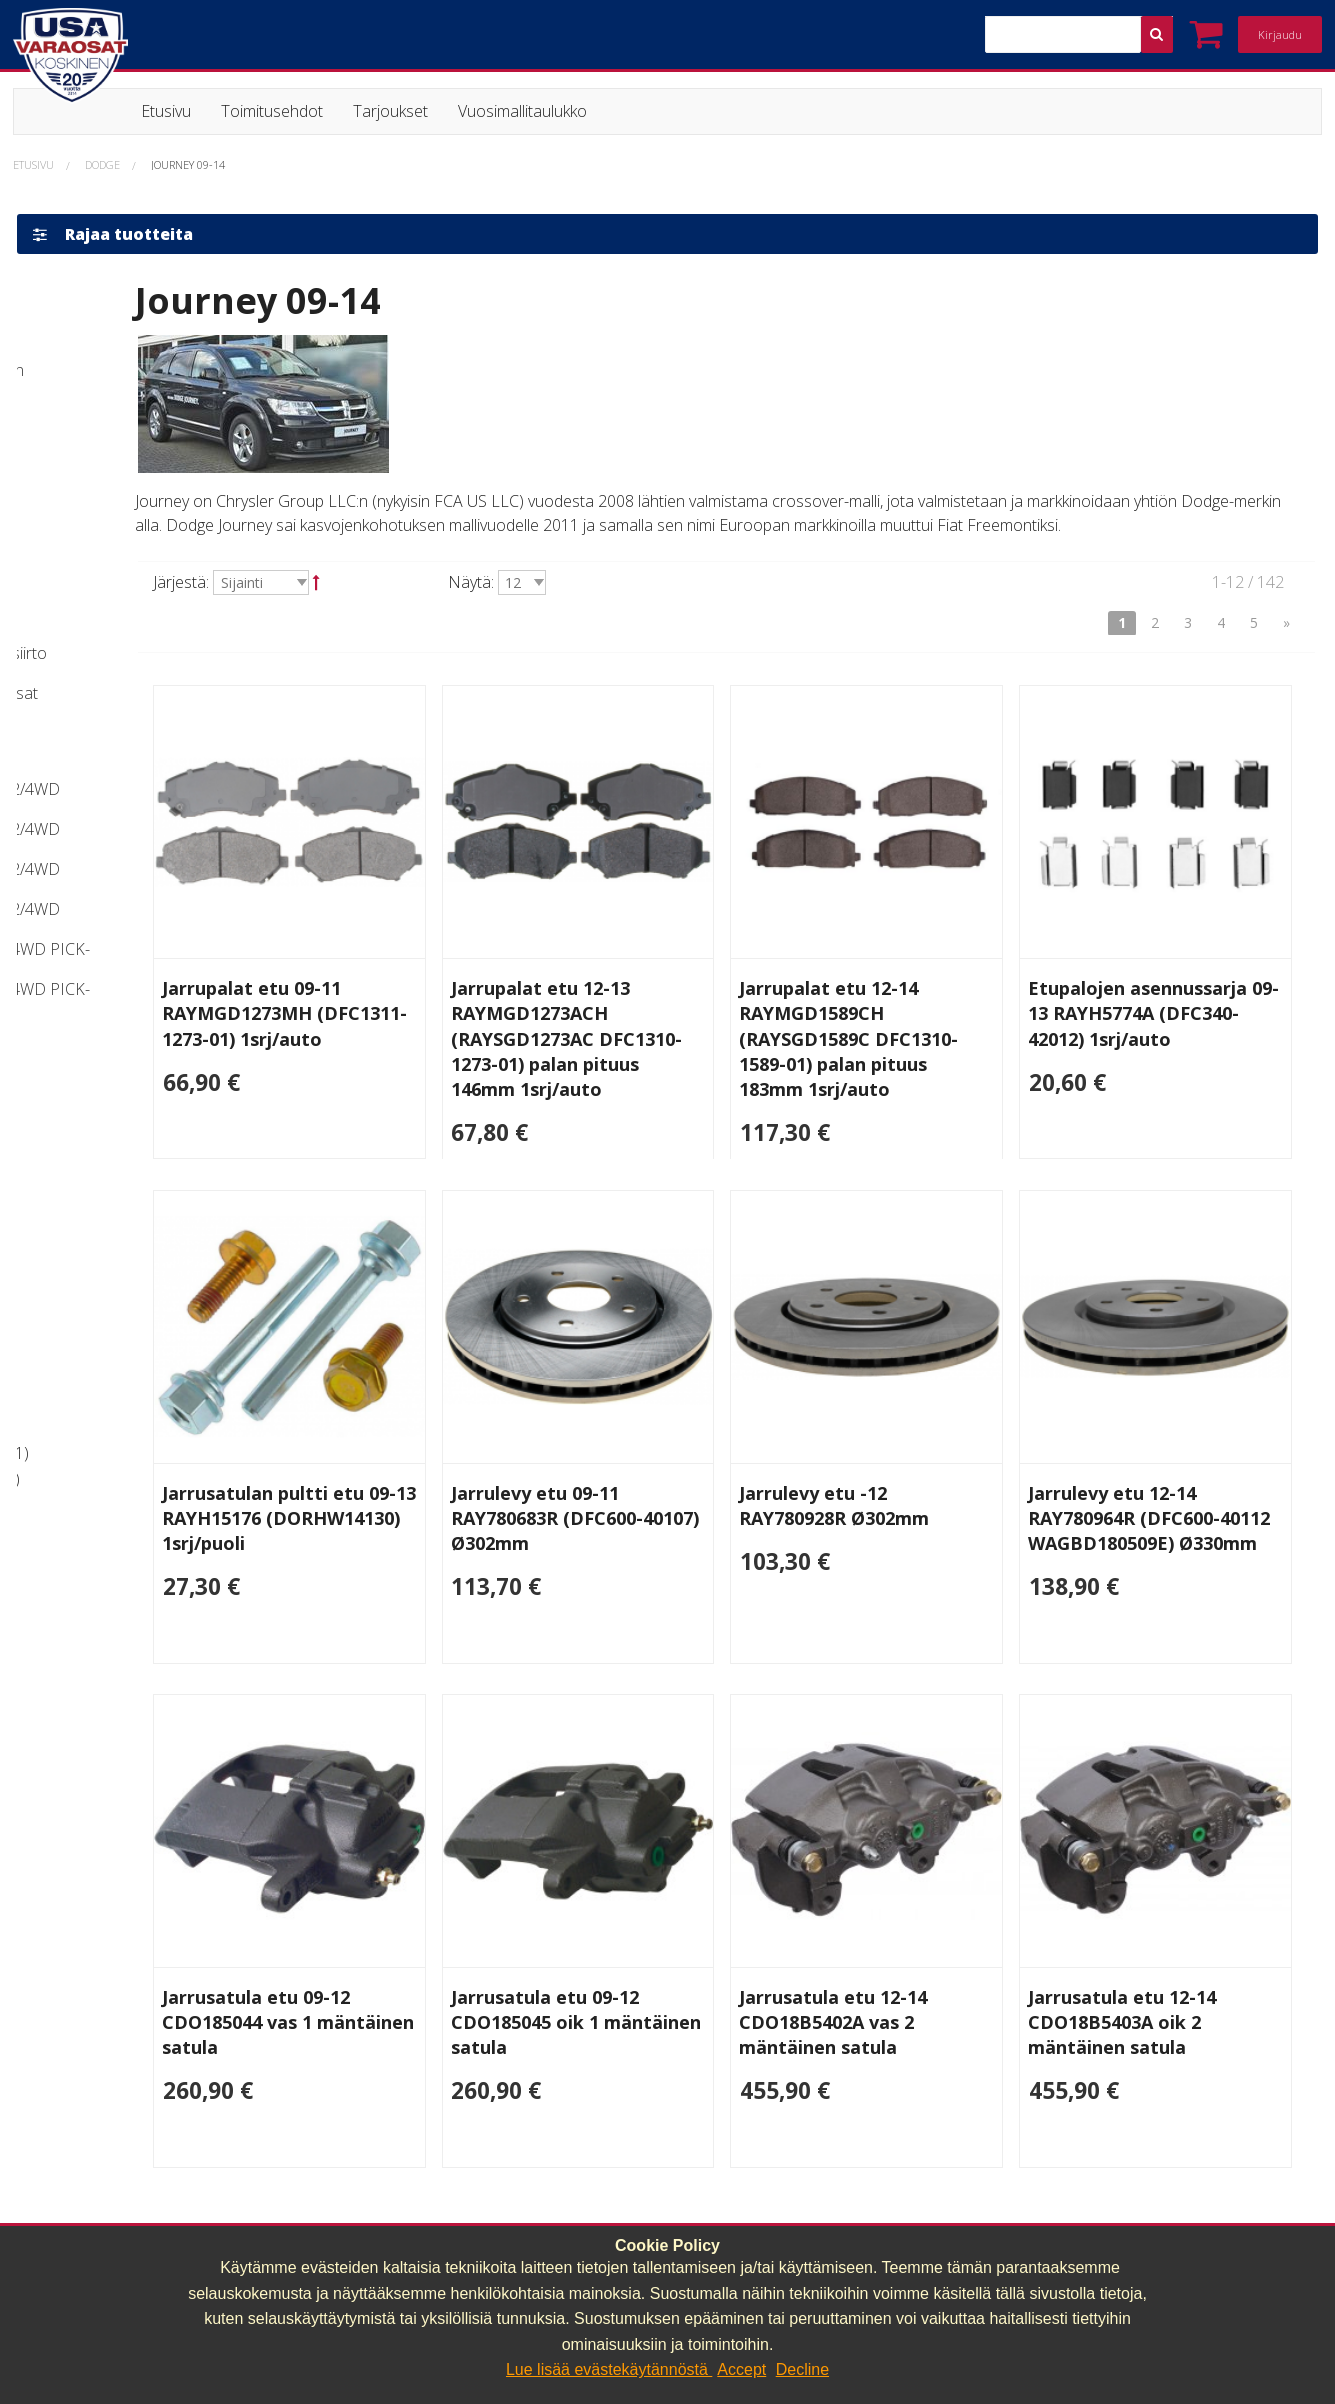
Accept (741, 2369)
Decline (802, 2369)
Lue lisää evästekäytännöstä (609, 2369)
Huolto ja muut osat (106, 1479)
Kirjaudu (1280, 34)
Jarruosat (69, 1428)
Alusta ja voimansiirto (111, 1453)
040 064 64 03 (406, 2218)
